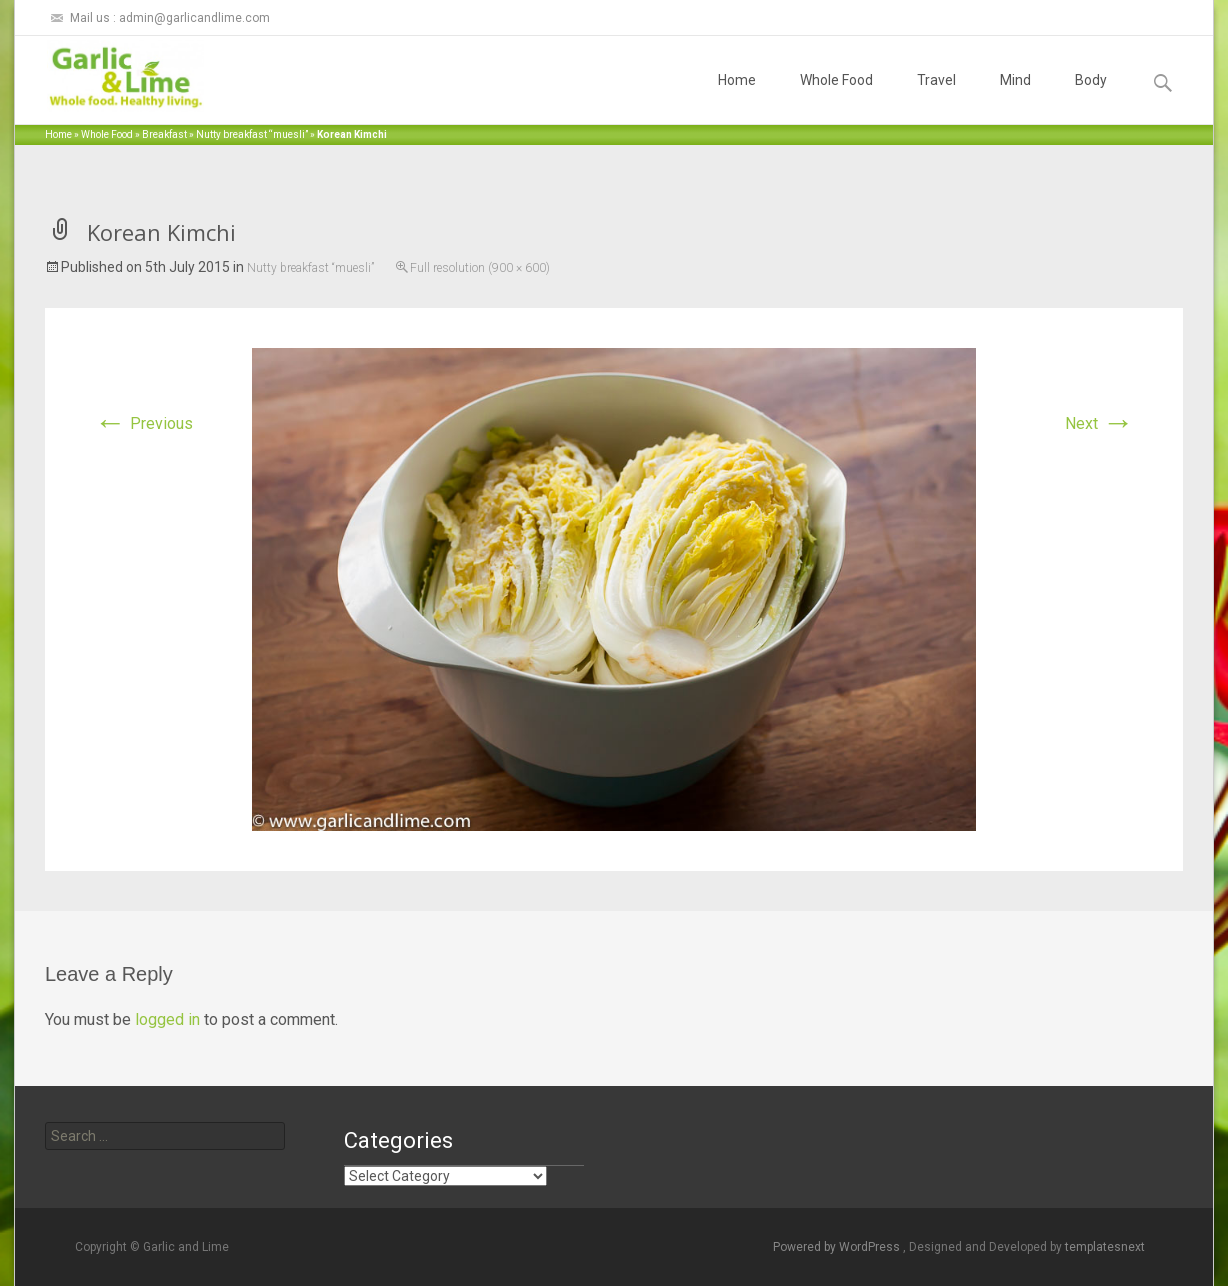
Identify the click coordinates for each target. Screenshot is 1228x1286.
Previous (143, 423)
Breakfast (164, 134)
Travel (936, 98)
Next (1099, 423)
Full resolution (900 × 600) (480, 268)
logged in (167, 1019)
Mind (1015, 98)
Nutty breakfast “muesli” (252, 134)
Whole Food (836, 98)
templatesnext (1105, 1247)
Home (737, 98)
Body (1091, 98)
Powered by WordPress (838, 1247)
